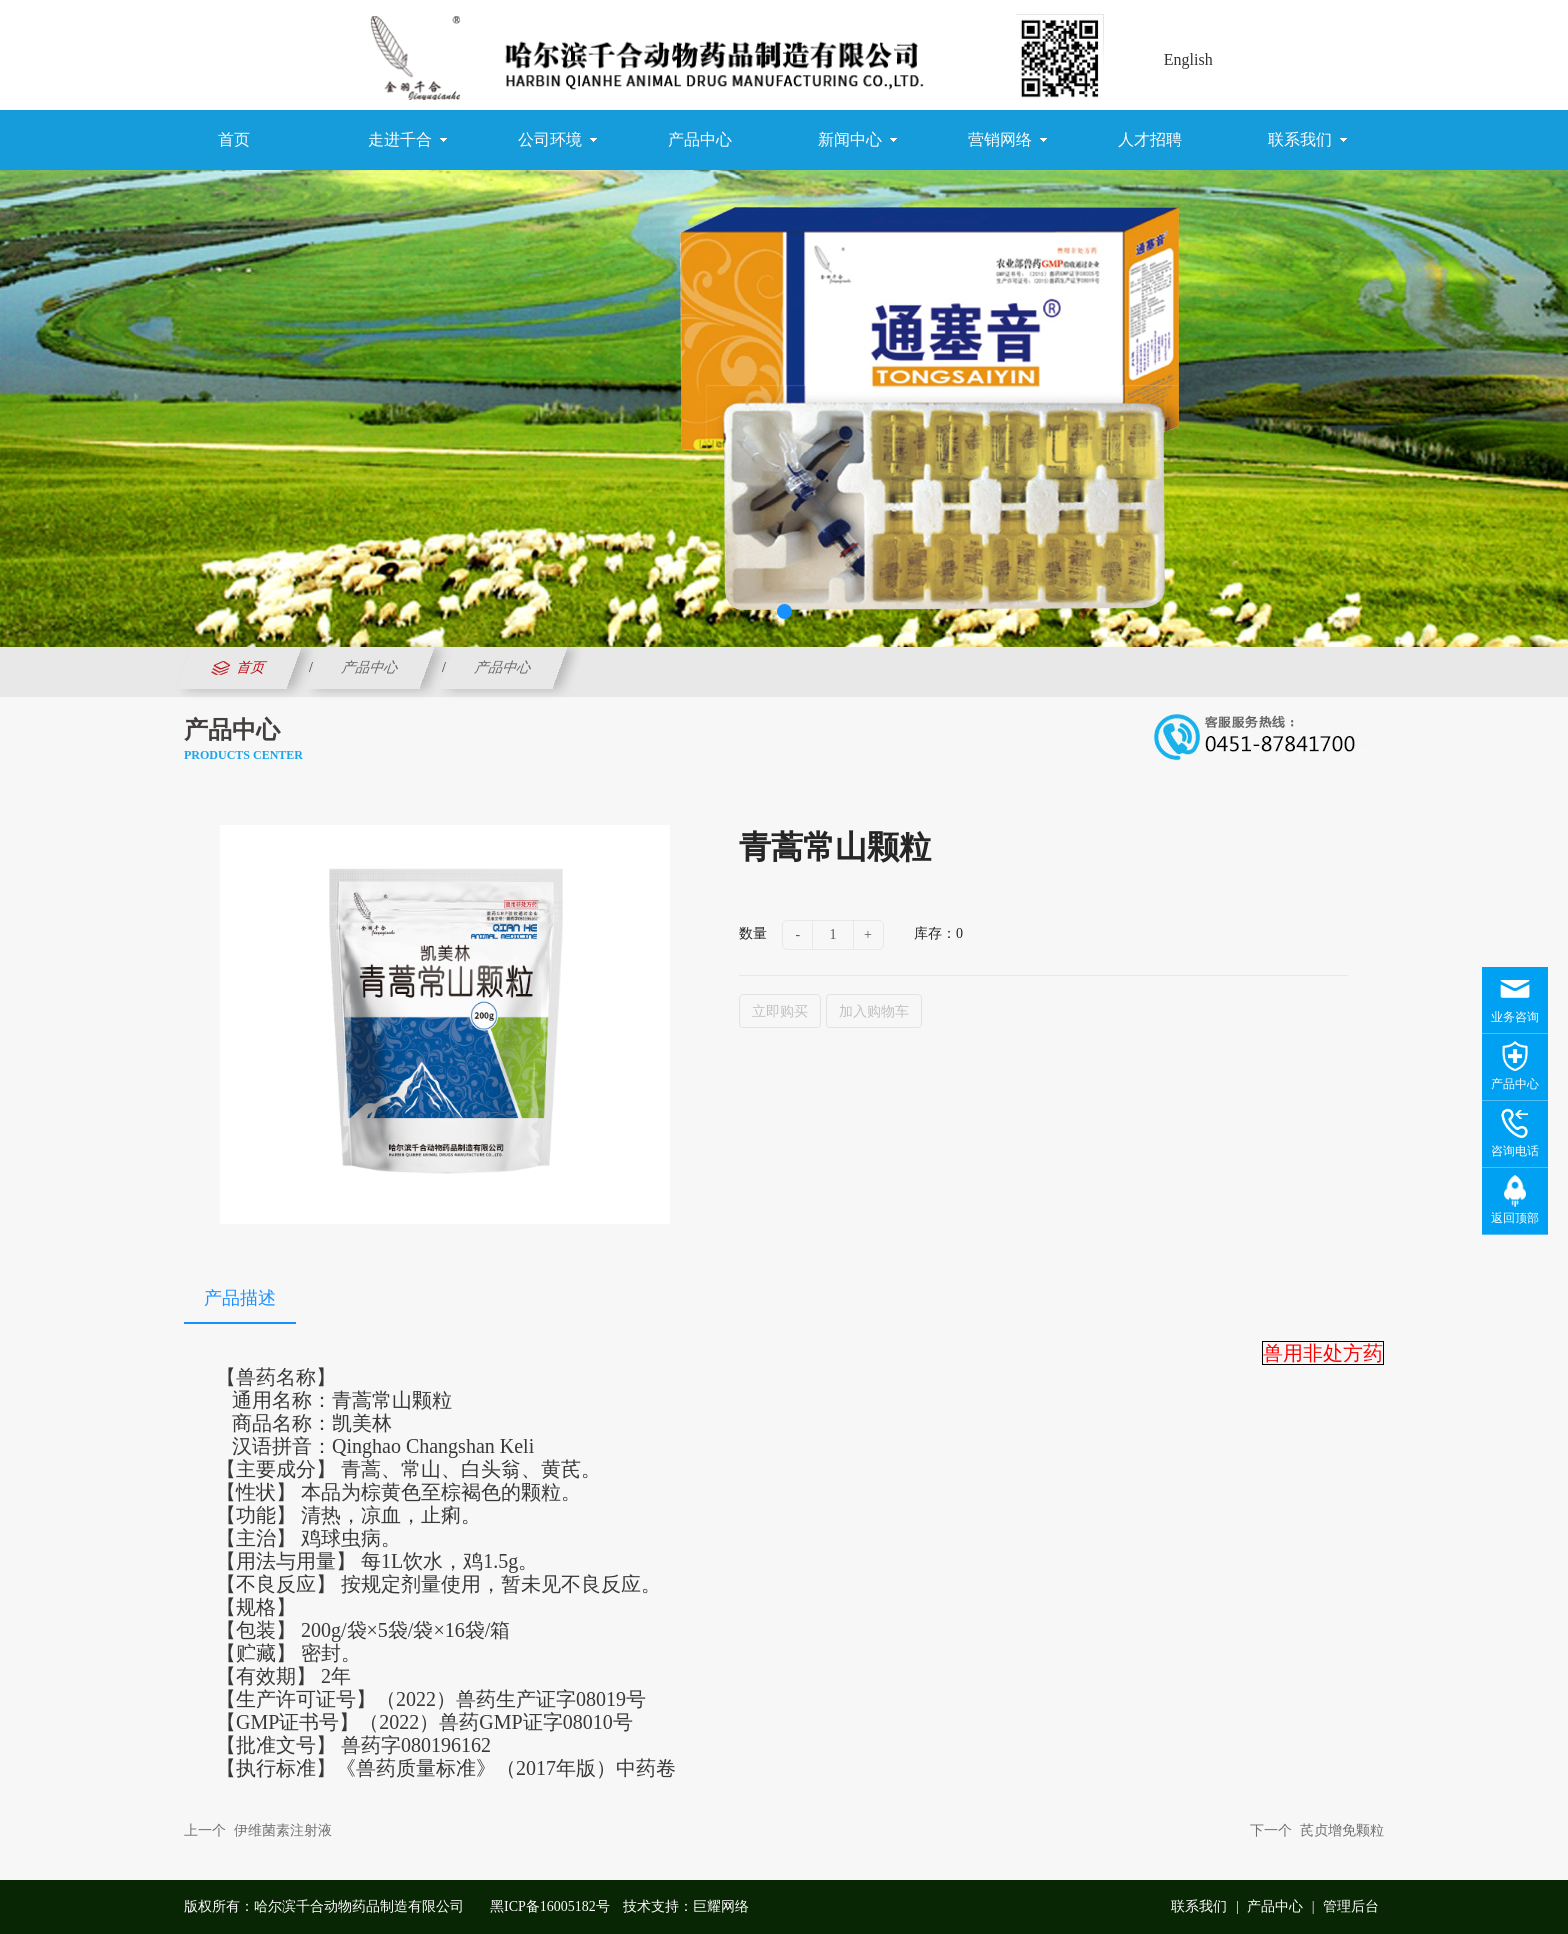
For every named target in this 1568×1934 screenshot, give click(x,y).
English (1188, 59)
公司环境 (557, 140)
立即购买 (780, 1011)
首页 (234, 139)
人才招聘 (1150, 139)
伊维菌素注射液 (283, 1830)
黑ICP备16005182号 (550, 1906)
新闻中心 (857, 140)
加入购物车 (874, 1011)
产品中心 (700, 139)
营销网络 (1007, 140)
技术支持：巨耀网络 (686, 1906)
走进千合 (407, 140)
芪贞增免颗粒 (1342, 1830)
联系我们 (1307, 140)
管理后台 (1351, 1906)
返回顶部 (1515, 1218)
